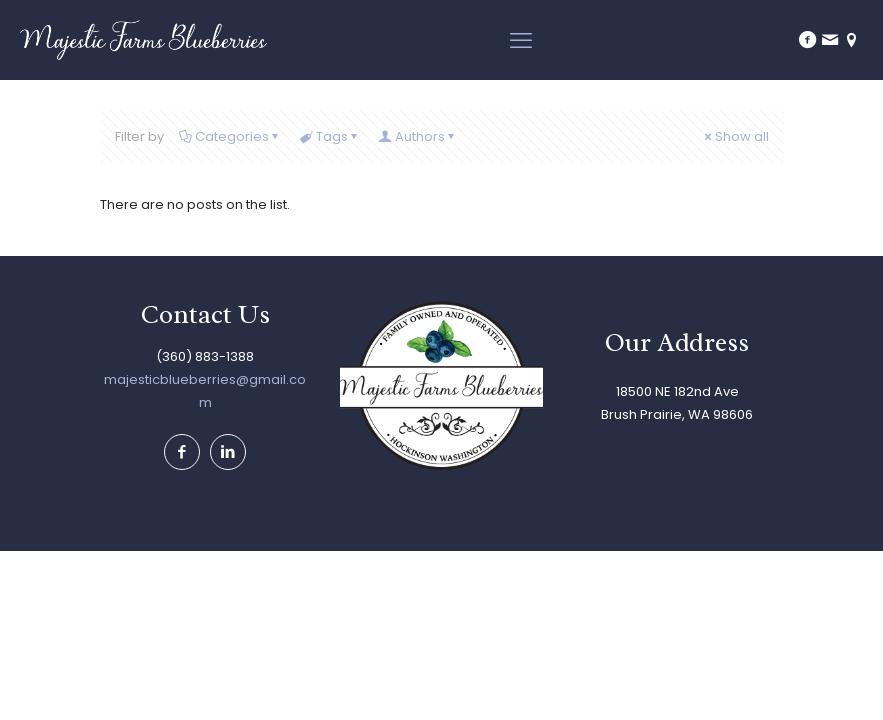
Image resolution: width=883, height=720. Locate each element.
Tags (330, 136)
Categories (230, 136)
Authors (418, 136)
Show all (735, 136)
